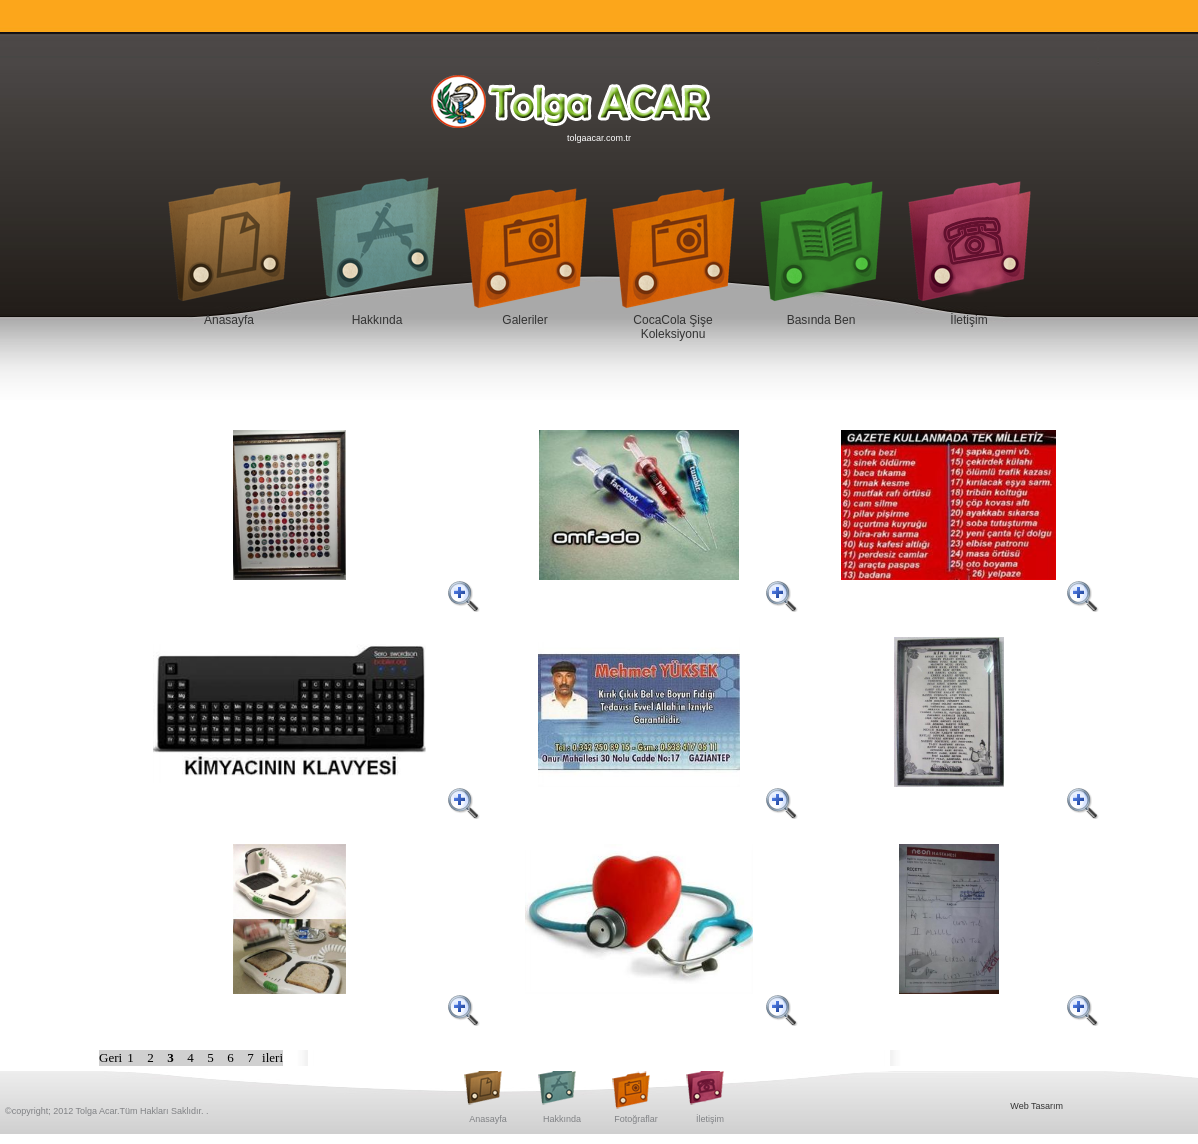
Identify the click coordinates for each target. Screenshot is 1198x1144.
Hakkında (377, 320)
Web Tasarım (1036, 1106)
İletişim (968, 320)
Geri (110, 1057)
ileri (272, 1057)
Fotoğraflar (636, 1119)
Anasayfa (229, 320)
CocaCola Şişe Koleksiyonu (672, 327)
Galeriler (524, 320)
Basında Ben (821, 320)
